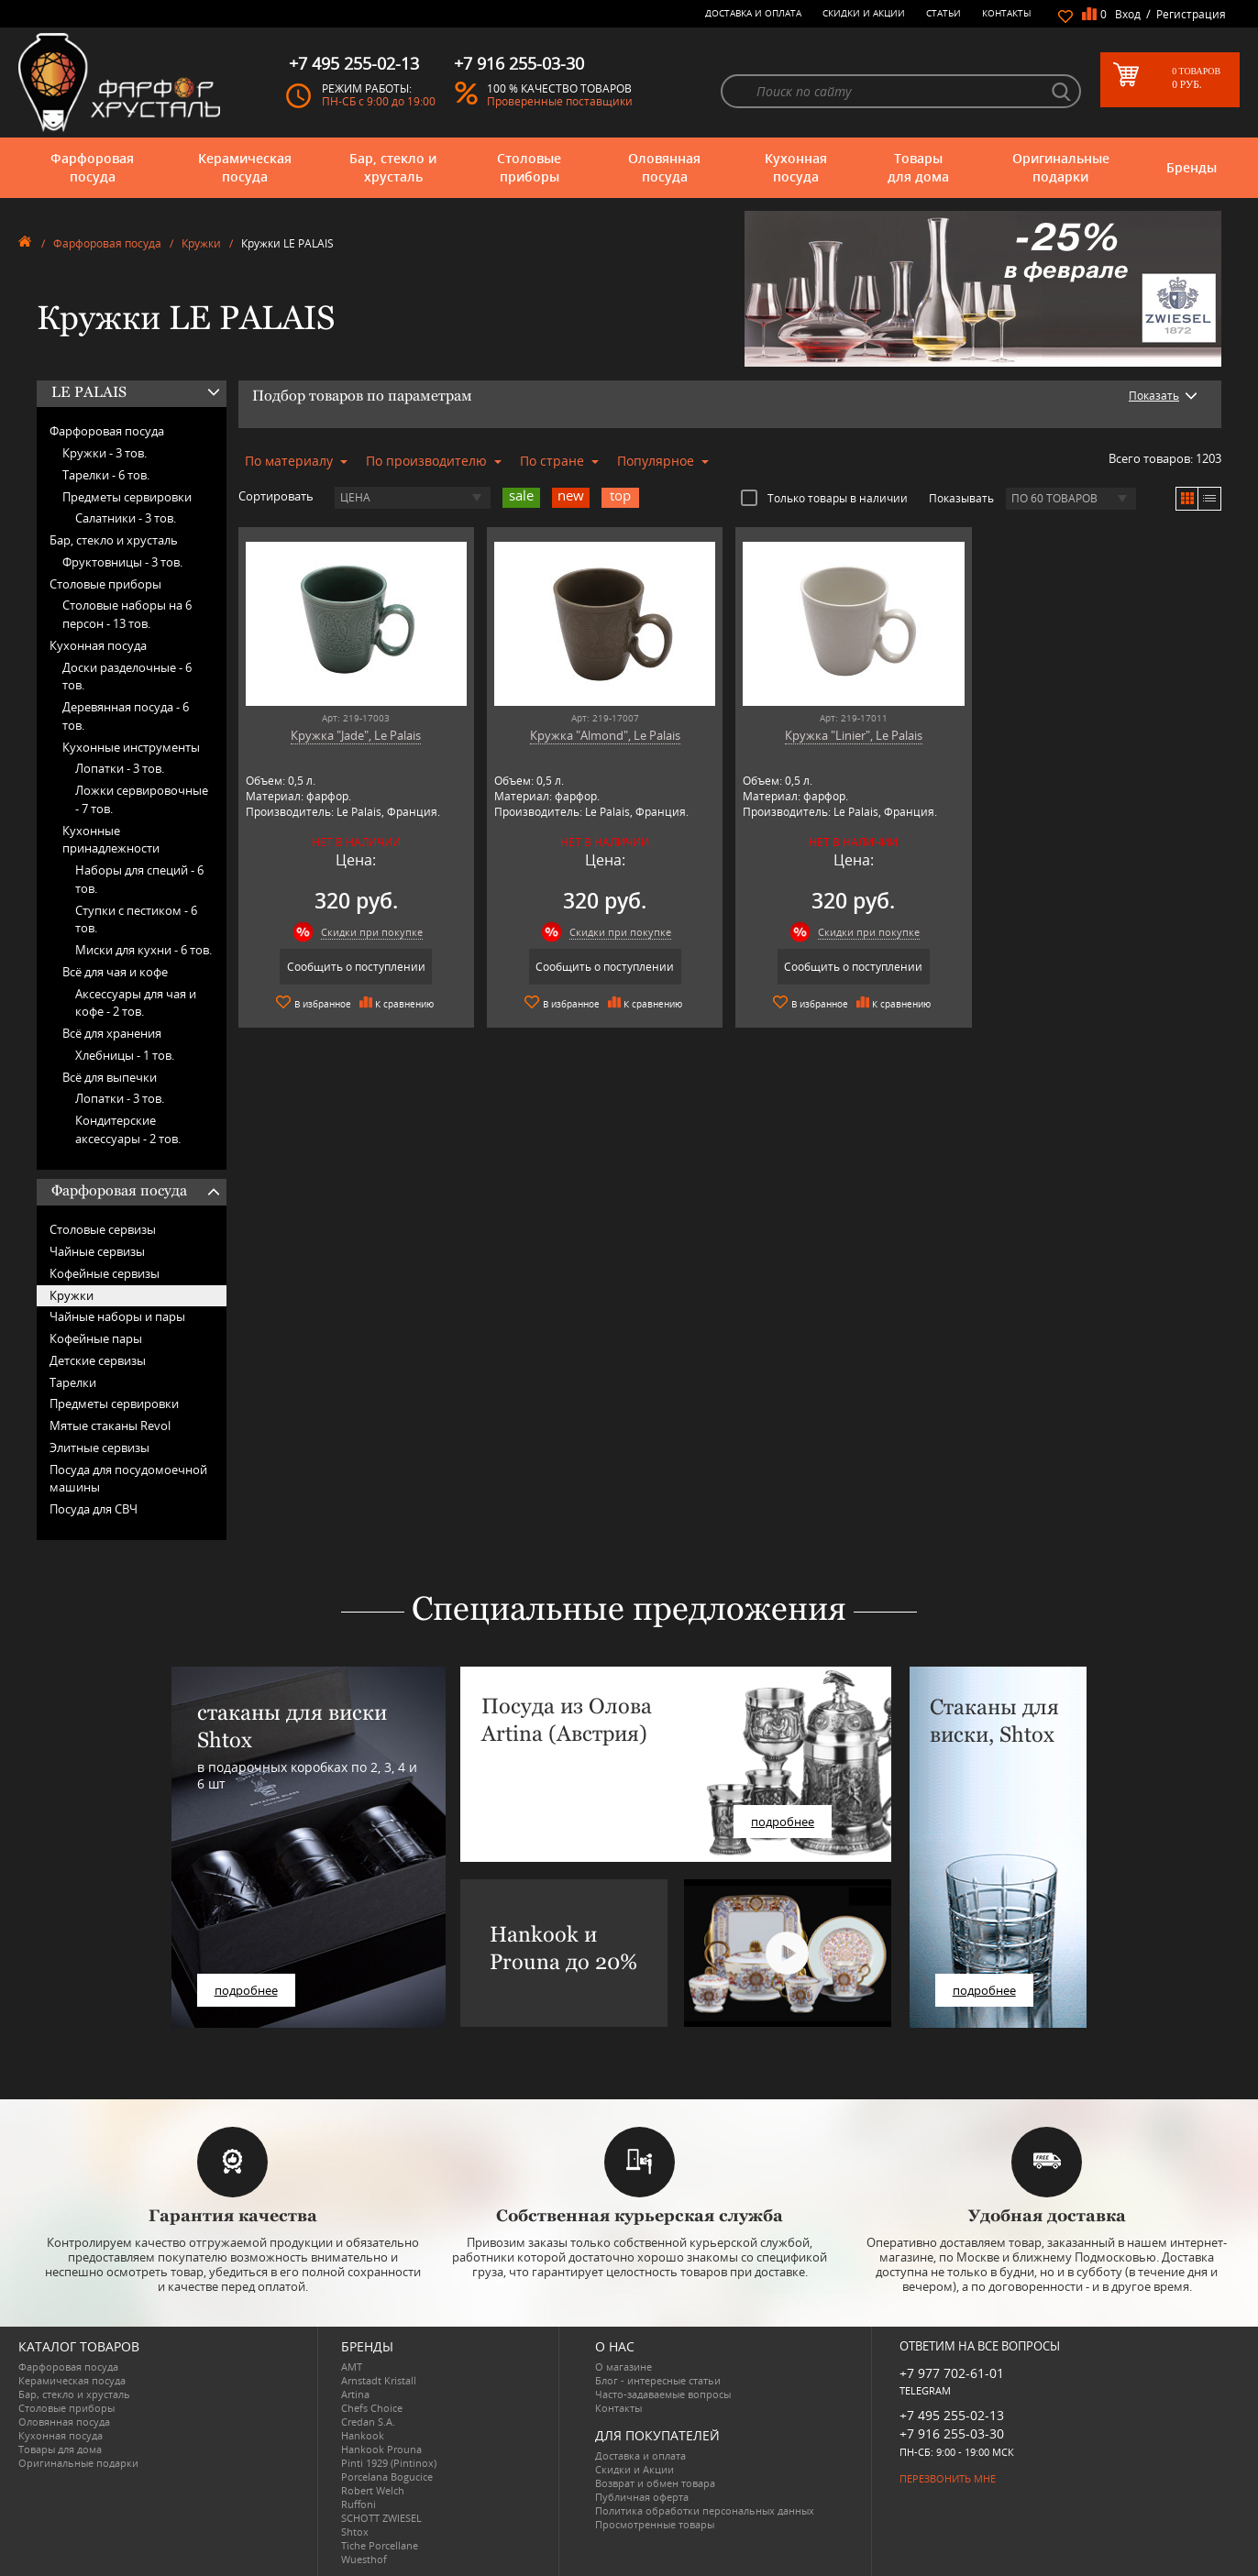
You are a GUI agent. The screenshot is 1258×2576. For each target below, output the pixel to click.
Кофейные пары (96, 1338)
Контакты (1007, 12)
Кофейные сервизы (105, 1273)
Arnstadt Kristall (378, 2380)
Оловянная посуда (664, 167)
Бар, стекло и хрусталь (392, 167)
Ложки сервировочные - (141, 799)
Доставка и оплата (753, 12)
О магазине (623, 2366)
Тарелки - (105, 475)
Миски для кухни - (143, 949)
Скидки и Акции (863, 12)
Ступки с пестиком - (136, 919)
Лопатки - (119, 768)
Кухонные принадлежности (111, 839)
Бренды (1191, 167)
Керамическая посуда (245, 167)
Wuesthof (364, 2559)
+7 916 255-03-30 (951, 2433)
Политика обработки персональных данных (704, 2510)
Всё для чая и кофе (115, 971)
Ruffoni (358, 2504)
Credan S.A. (368, 2421)
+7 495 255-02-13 (951, 2415)
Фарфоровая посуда (92, 167)
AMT (351, 2366)
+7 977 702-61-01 (951, 2373)
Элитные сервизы (99, 1447)
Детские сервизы (98, 1360)
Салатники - (125, 518)
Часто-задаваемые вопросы (663, 2394)
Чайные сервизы (97, 1251)
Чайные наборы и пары (117, 1316)
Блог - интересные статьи (658, 2380)
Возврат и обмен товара (655, 2483)
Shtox (355, 2531)
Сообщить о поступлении (356, 966)
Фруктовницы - (122, 562)
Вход (1128, 14)
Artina (355, 2394)
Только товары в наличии (824, 497)
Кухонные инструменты (131, 747)
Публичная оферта (642, 2497)
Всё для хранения (111, 1033)
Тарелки (73, 1382)
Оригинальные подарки (1060, 167)
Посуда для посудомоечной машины (128, 1478)
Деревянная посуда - (125, 716)
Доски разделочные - (127, 676)
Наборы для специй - (139, 879)
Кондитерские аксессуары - (128, 1129)
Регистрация (1191, 14)
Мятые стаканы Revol (110, 1425)
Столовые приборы (529, 167)
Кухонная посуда (796, 167)
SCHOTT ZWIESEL (381, 2518)
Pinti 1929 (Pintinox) (388, 2463)
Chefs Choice (372, 2408)
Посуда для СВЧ (94, 1509)
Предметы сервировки (127, 497)
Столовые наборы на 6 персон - (127, 614)
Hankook (362, 2435)
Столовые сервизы (103, 1229)
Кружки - (104, 453)
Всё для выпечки (109, 1077)
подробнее (246, 1990)
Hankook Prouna (381, 2449)
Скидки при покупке (372, 932)
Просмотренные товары (654, 2524)
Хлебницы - (124, 1055)
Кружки (201, 243)
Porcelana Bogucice (387, 2476)
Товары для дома (918, 167)
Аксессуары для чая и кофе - (135, 1002)
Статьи (943, 12)
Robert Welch (372, 2490)
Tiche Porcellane (379, 2545)
